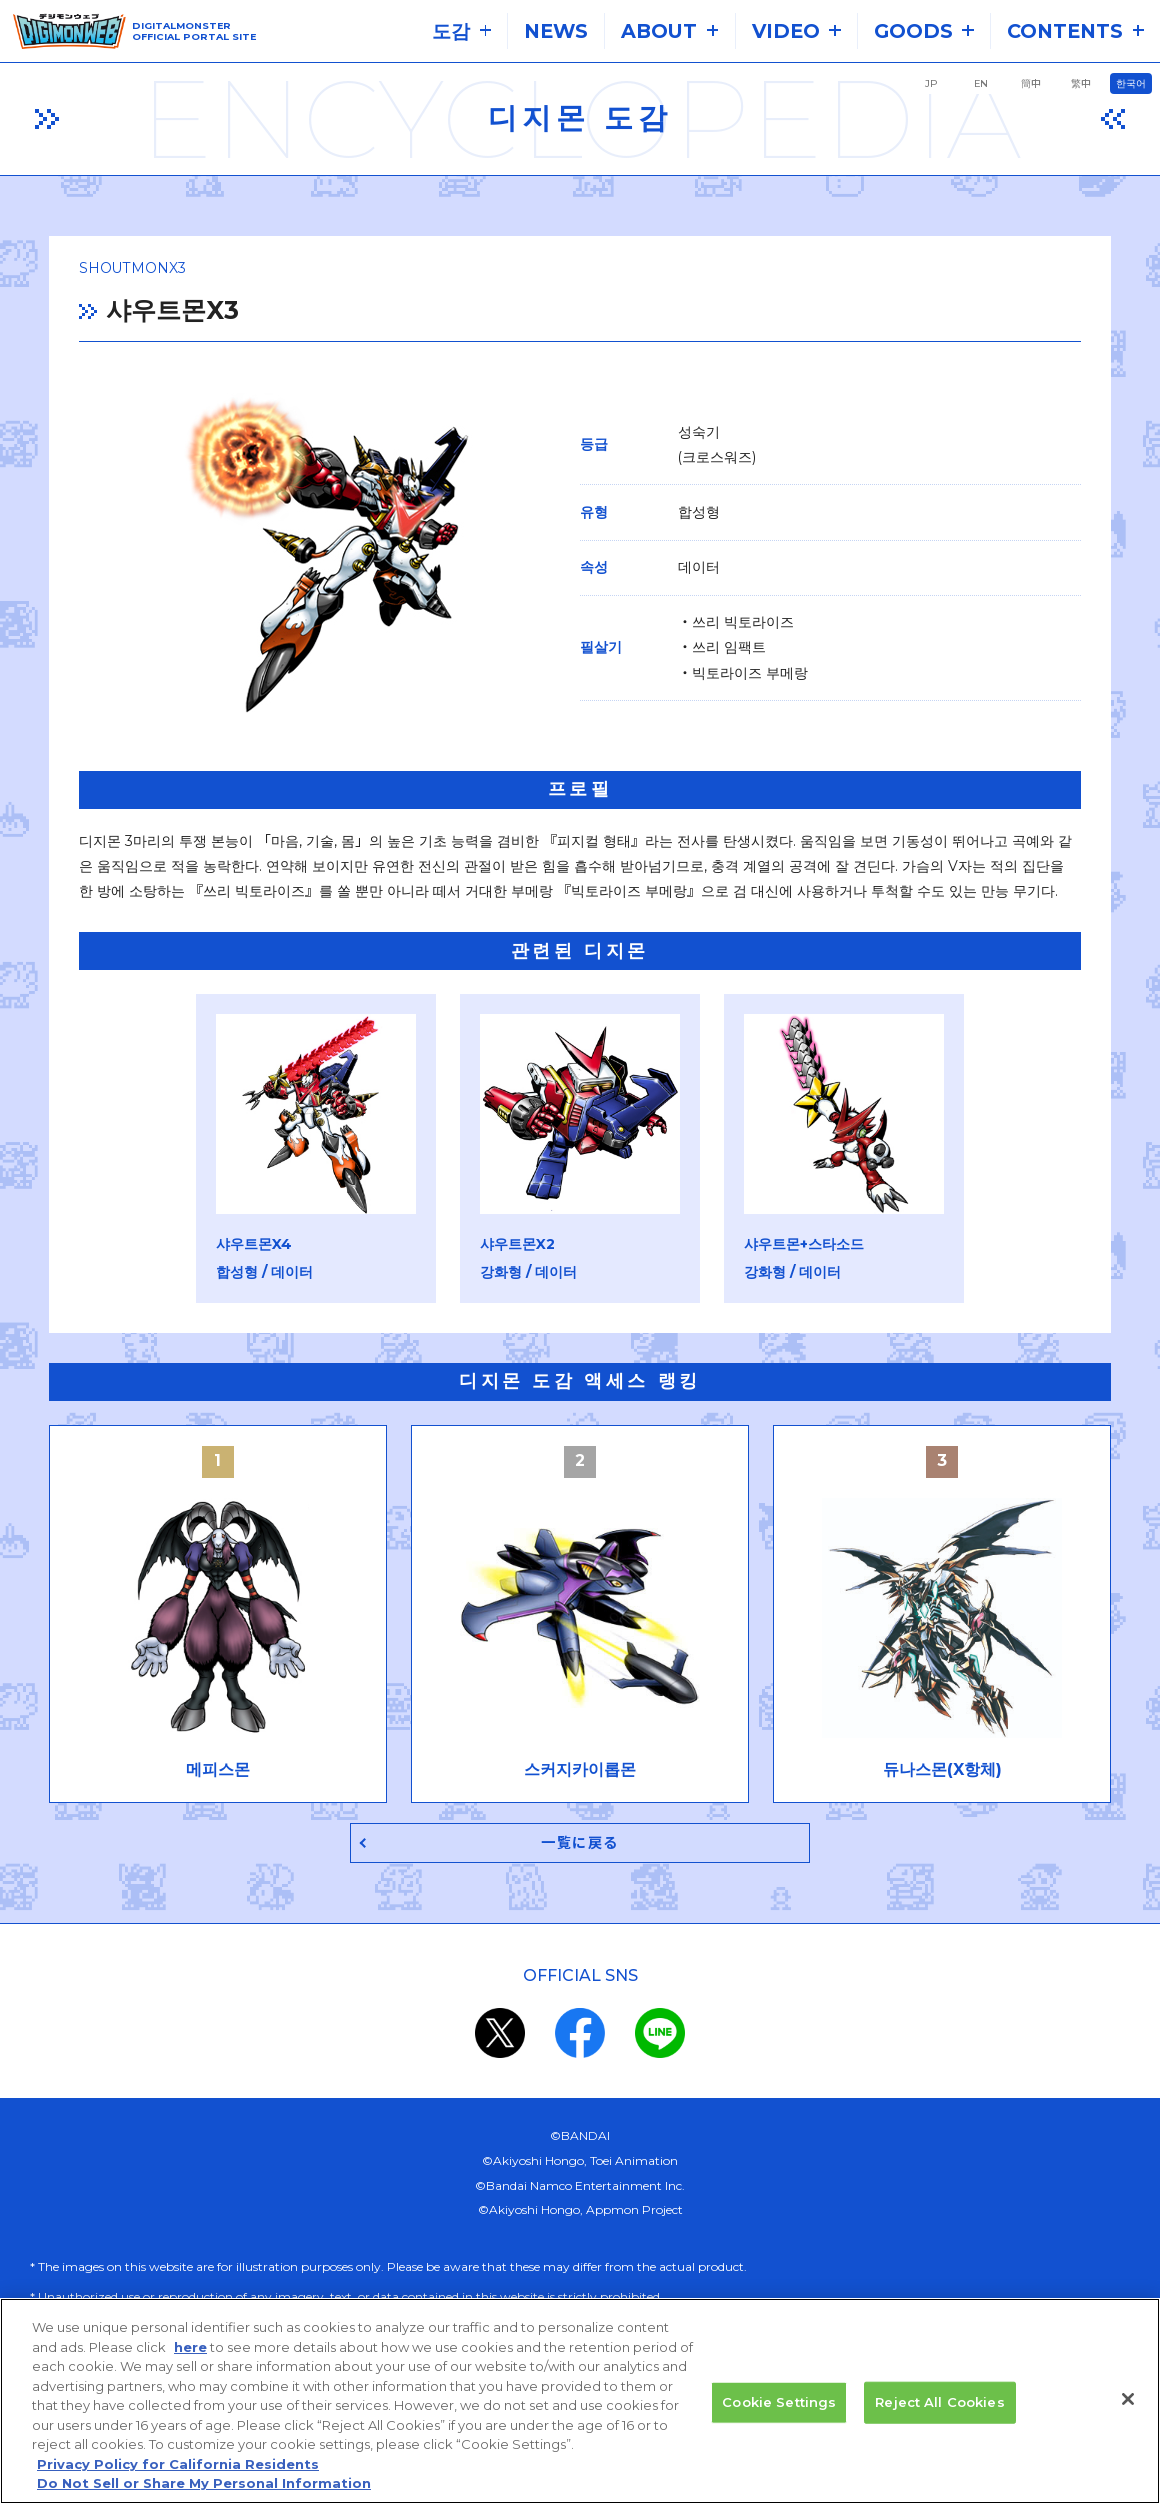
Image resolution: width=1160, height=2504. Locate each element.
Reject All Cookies (939, 2403)
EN (981, 83)
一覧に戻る (580, 1845)
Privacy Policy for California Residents (178, 2465)
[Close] (1128, 2400)
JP (931, 83)
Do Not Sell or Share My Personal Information (204, 2485)
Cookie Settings (779, 2403)
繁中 (1081, 83)
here (190, 2348)
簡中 (1031, 83)
